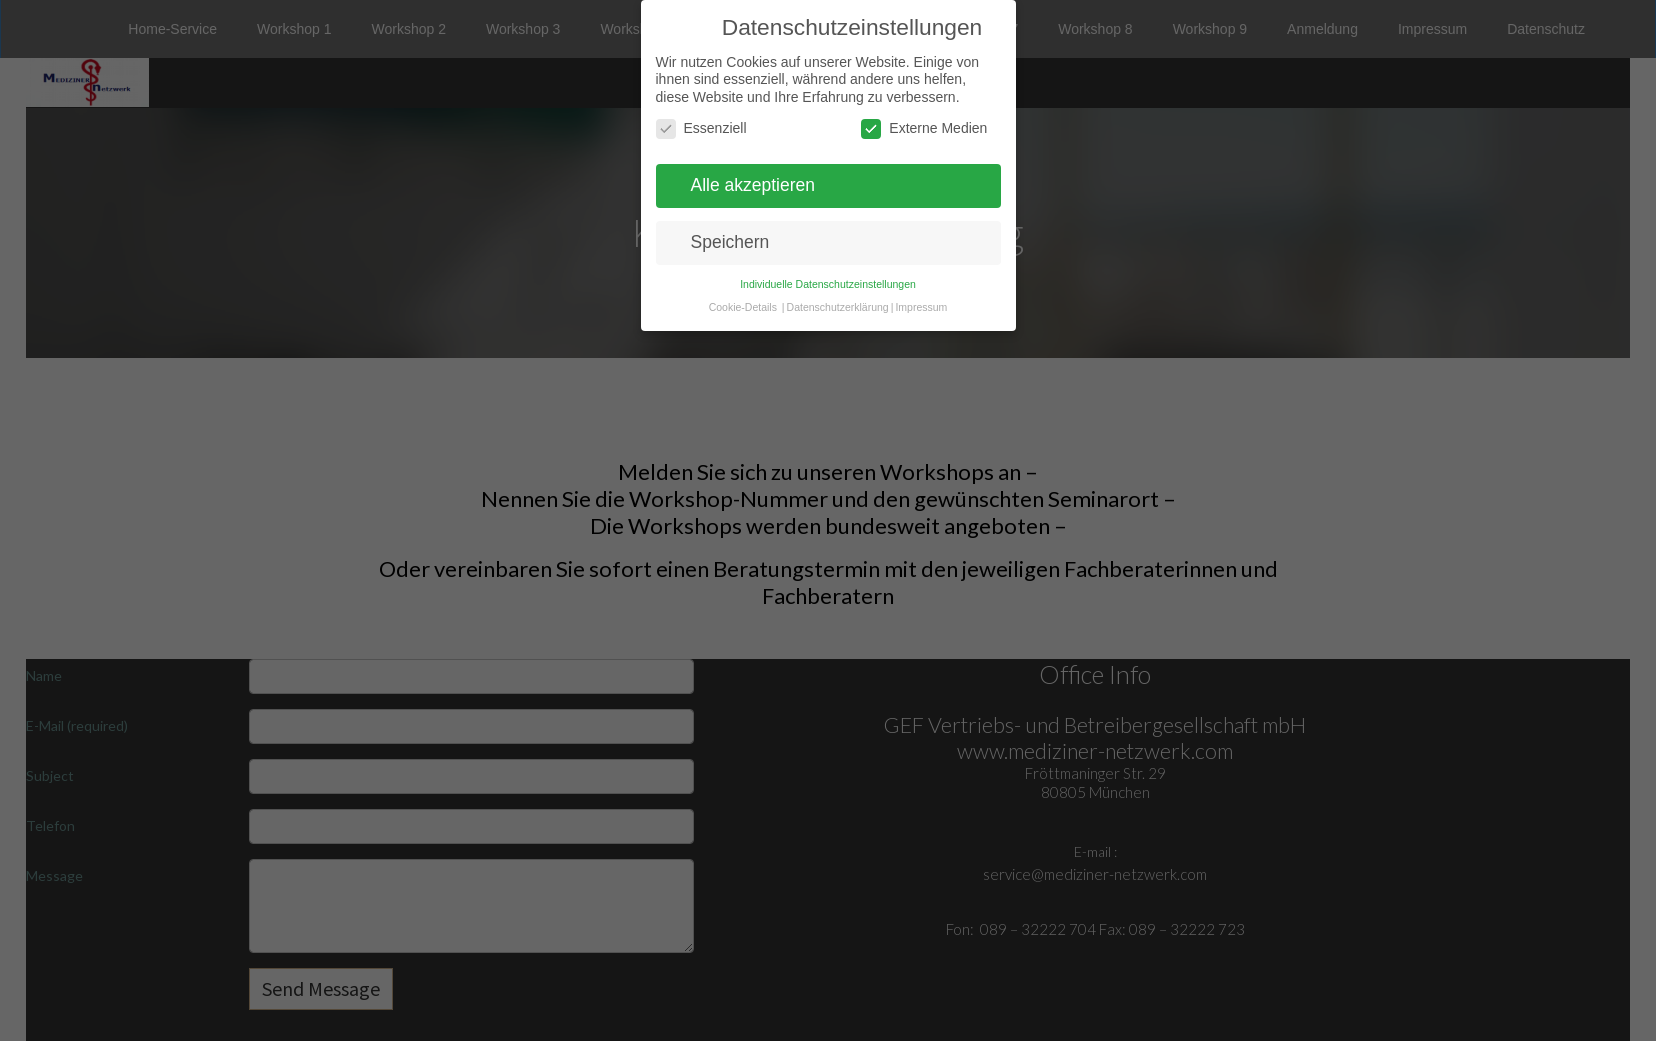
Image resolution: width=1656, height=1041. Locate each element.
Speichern (730, 242)
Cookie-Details (743, 307)
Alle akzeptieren (753, 185)
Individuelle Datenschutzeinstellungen (828, 284)
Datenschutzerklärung (838, 307)
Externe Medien (924, 128)
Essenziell (701, 128)
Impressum (921, 307)
